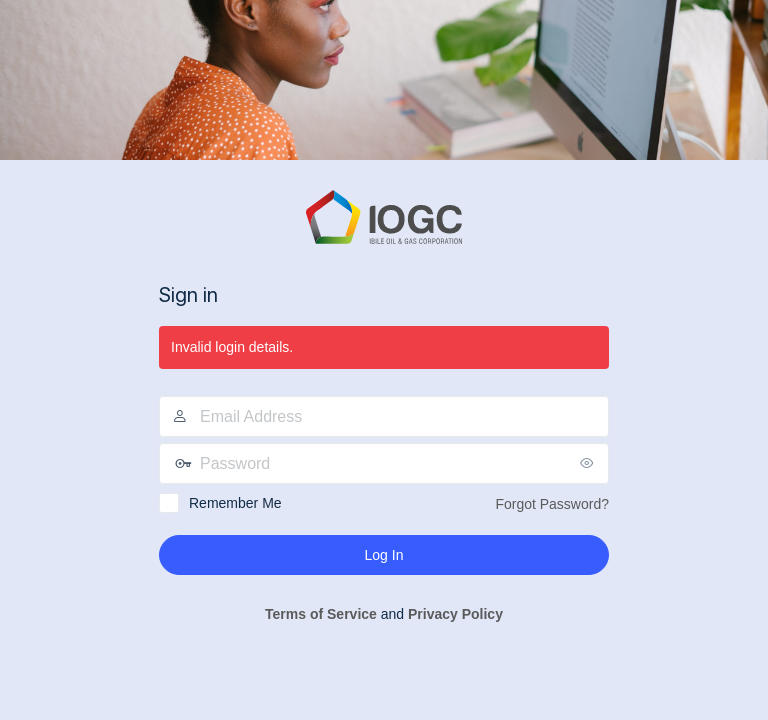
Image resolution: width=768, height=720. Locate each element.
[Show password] (589, 463)
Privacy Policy (455, 614)
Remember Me (235, 503)
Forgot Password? (552, 504)
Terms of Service (321, 614)
